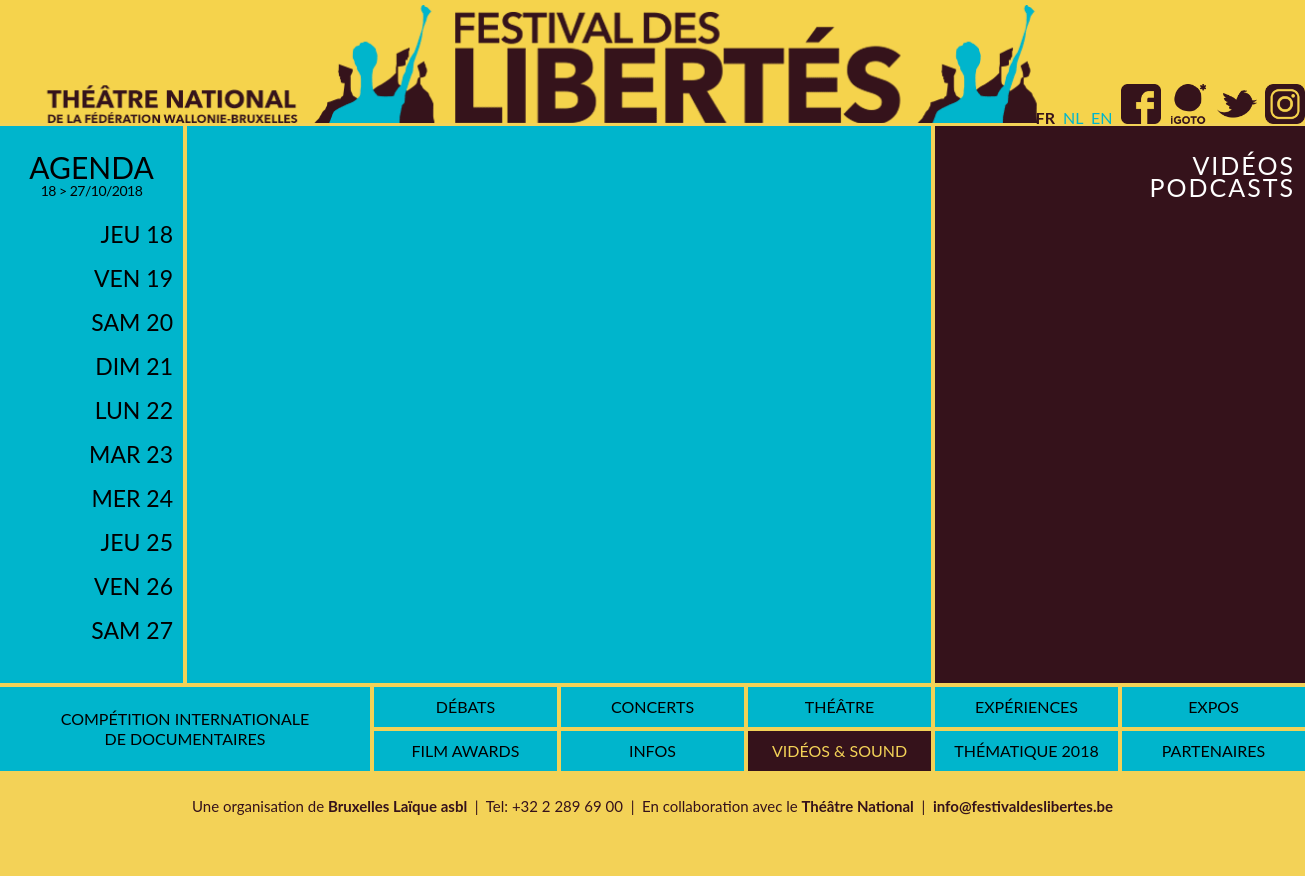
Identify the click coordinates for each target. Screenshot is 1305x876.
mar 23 (131, 454)
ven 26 (133, 586)
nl (1073, 117)
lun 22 (134, 410)
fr (1045, 117)
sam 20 (132, 322)
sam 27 (132, 630)
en (1101, 117)
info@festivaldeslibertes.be (1023, 806)
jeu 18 (137, 234)
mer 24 (132, 498)
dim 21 (134, 366)
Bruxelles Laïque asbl (397, 806)
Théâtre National (857, 806)
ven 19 (133, 278)
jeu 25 (137, 542)
